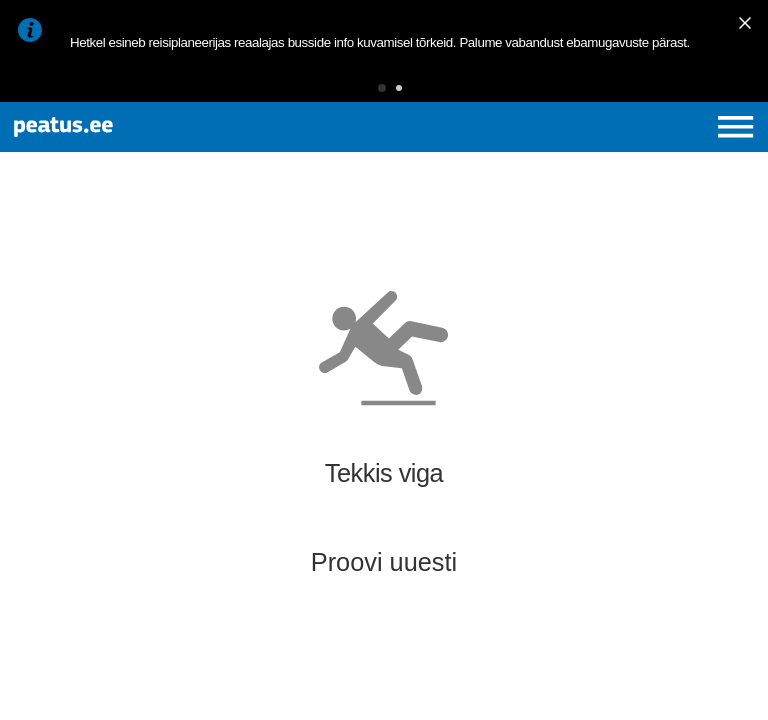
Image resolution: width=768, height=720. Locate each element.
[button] (382, 88)
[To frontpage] (146, 127)
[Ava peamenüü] (735, 126)
